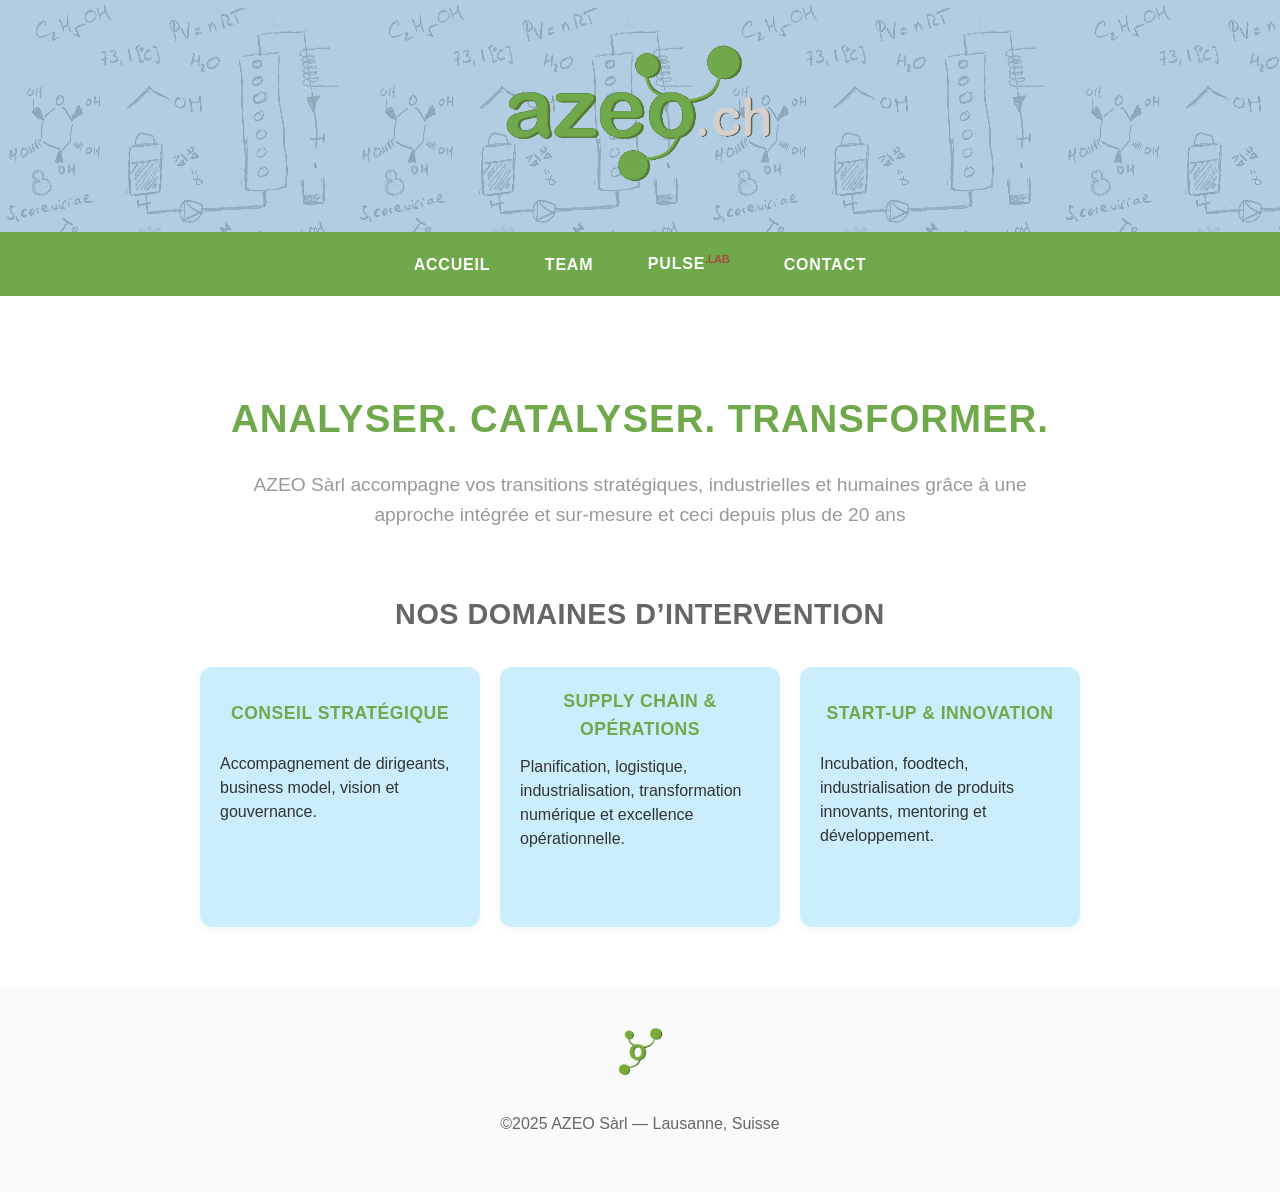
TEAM (569, 264)
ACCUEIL (452, 264)
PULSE (688, 262)
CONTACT (825, 264)
